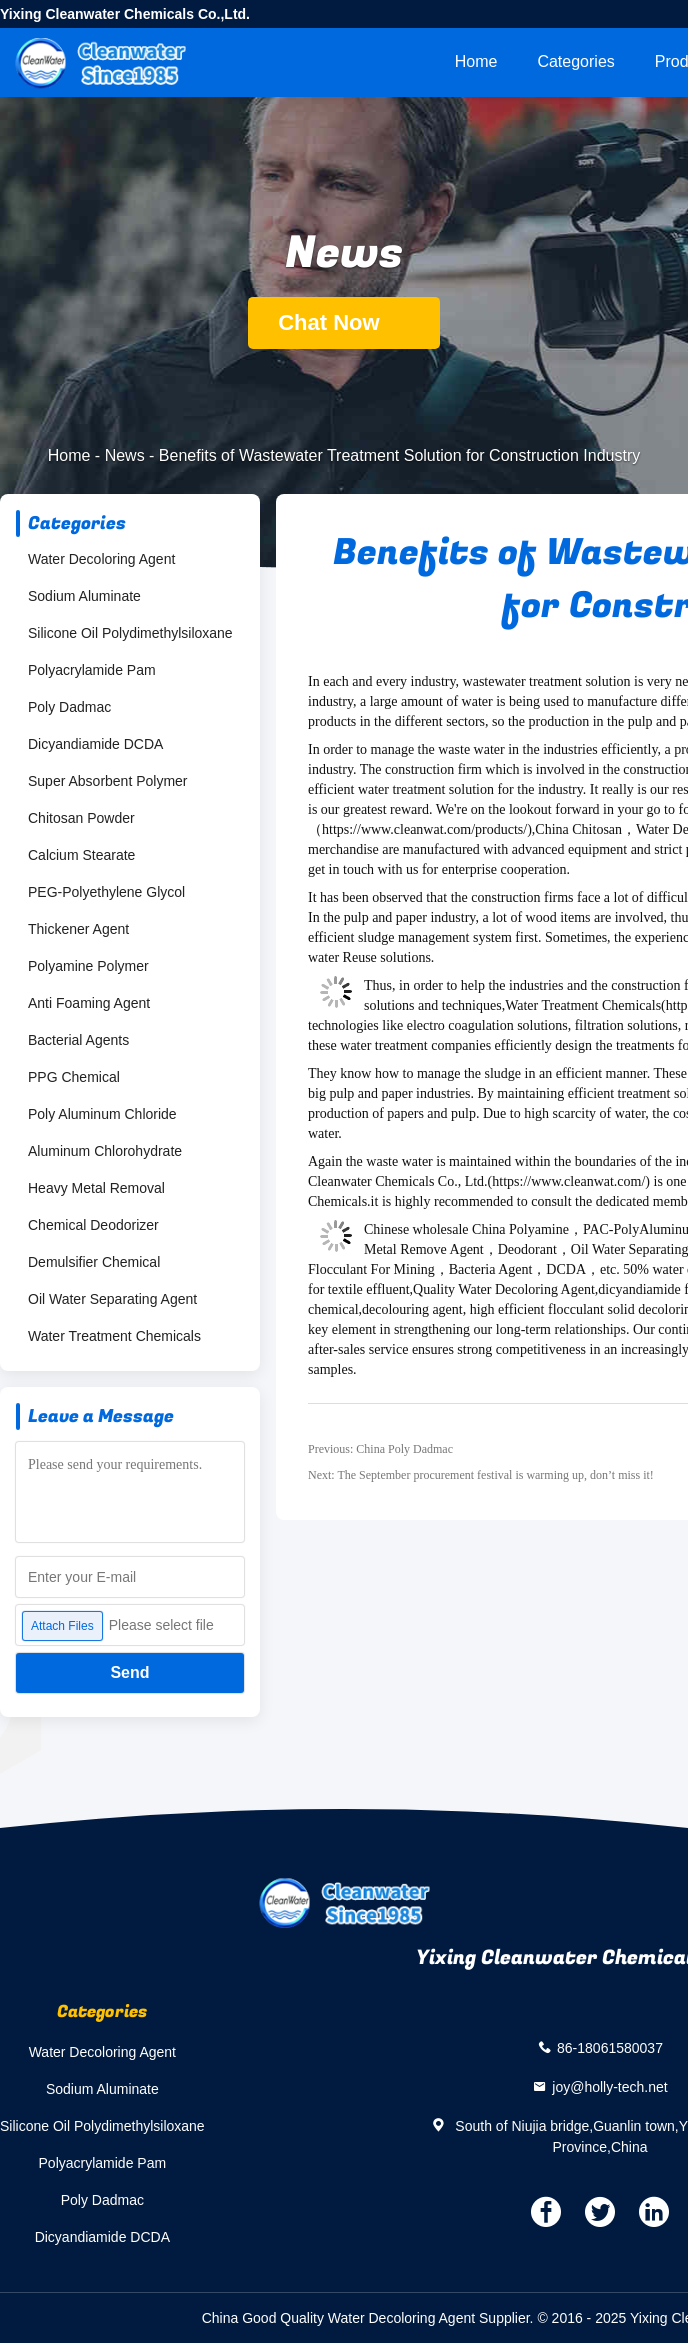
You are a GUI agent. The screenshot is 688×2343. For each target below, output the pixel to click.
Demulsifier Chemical (94, 1262)
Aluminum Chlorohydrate (105, 1151)
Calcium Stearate (81, 855)
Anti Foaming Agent (89, 1003)
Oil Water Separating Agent (112, 1299)
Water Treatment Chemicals (114, 1336)
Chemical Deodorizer (93, 1225)
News (125, 455)
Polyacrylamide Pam (92, 670)
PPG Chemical (74, 1077)
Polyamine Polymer (88, 966)
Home (476, 61)
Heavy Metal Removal (96, 1188)
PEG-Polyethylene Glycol (106, 892)
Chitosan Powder (81, 818)
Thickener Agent (78, 929)
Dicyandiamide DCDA (95, 744)
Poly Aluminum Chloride (102, 1114)
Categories (575, 61)
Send (129, 1672)
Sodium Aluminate (84, 596)
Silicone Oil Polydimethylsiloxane (130, 633)
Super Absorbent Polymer (108, 781)
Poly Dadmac (69, 707)
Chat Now (344, 322)
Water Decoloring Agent (101, 559)
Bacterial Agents (78, 1040)
